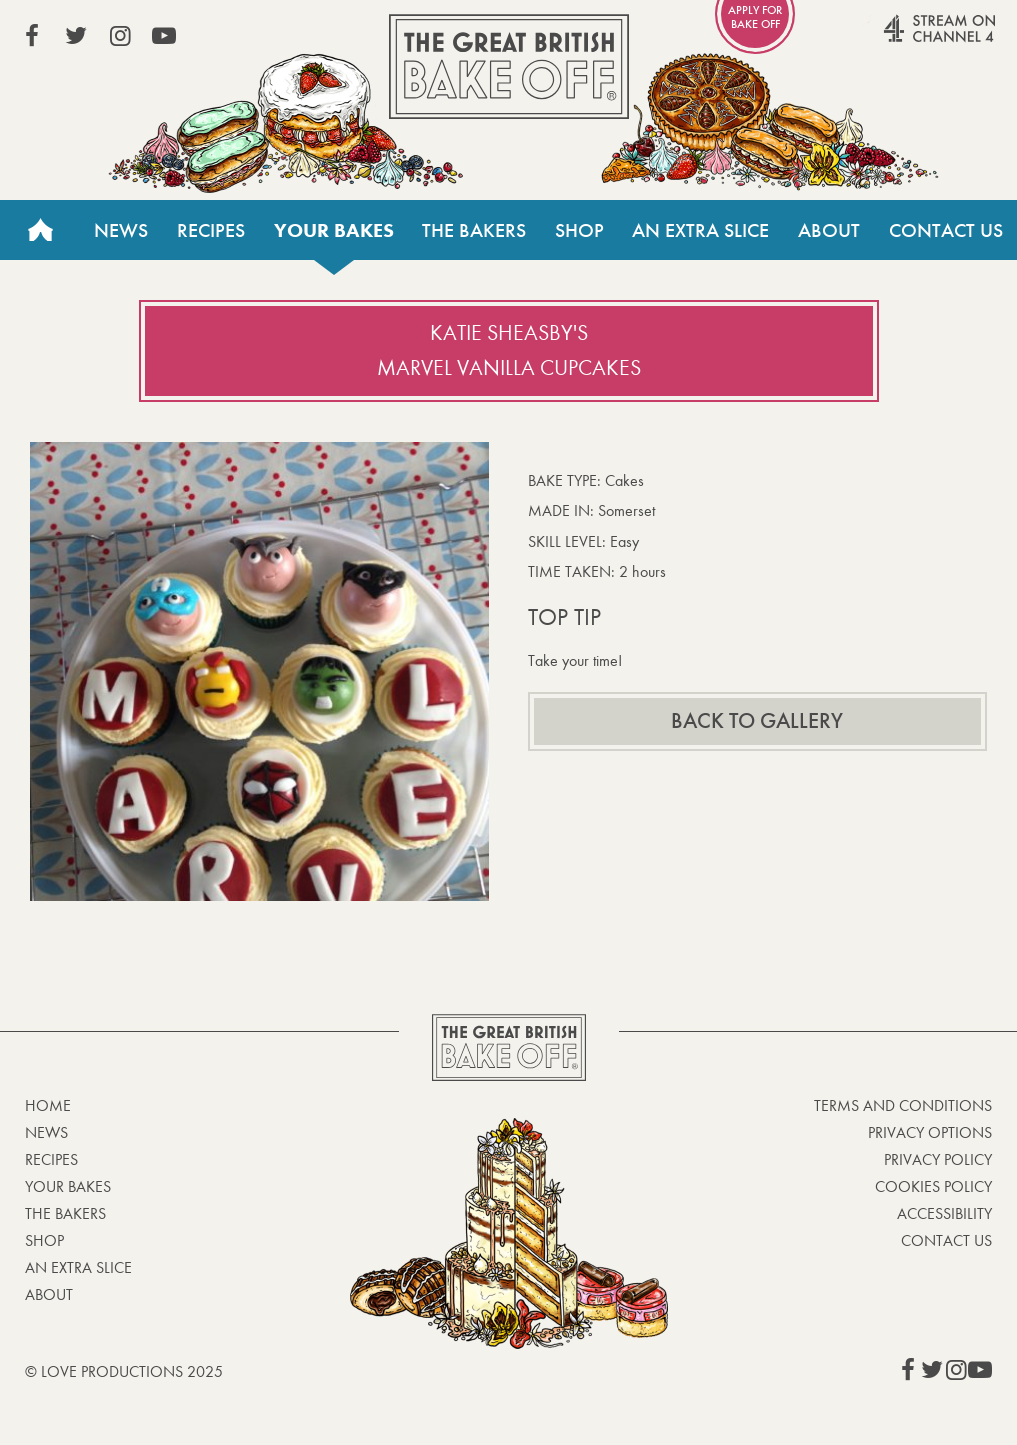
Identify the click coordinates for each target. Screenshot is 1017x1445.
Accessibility (944, 1213)
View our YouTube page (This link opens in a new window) (164, 36)
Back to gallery (757, 721)
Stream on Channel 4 (901, 39)
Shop (579, 230)
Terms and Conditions (903, 1105)
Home (40, 230)
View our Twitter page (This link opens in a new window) (76, 36)
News (121, 230)
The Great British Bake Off (509, 66)
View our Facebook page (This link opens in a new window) (32, 36)
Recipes (211, 230)
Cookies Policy (933, 1186)
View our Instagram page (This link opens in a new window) (120, 36)
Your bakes (334, 230)
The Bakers (474, 230)
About (829, 230)
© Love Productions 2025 (124, 1371)
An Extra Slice (700, 230)
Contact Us (946, 230)
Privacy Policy (938, 1159)
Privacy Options (930, 1132)
